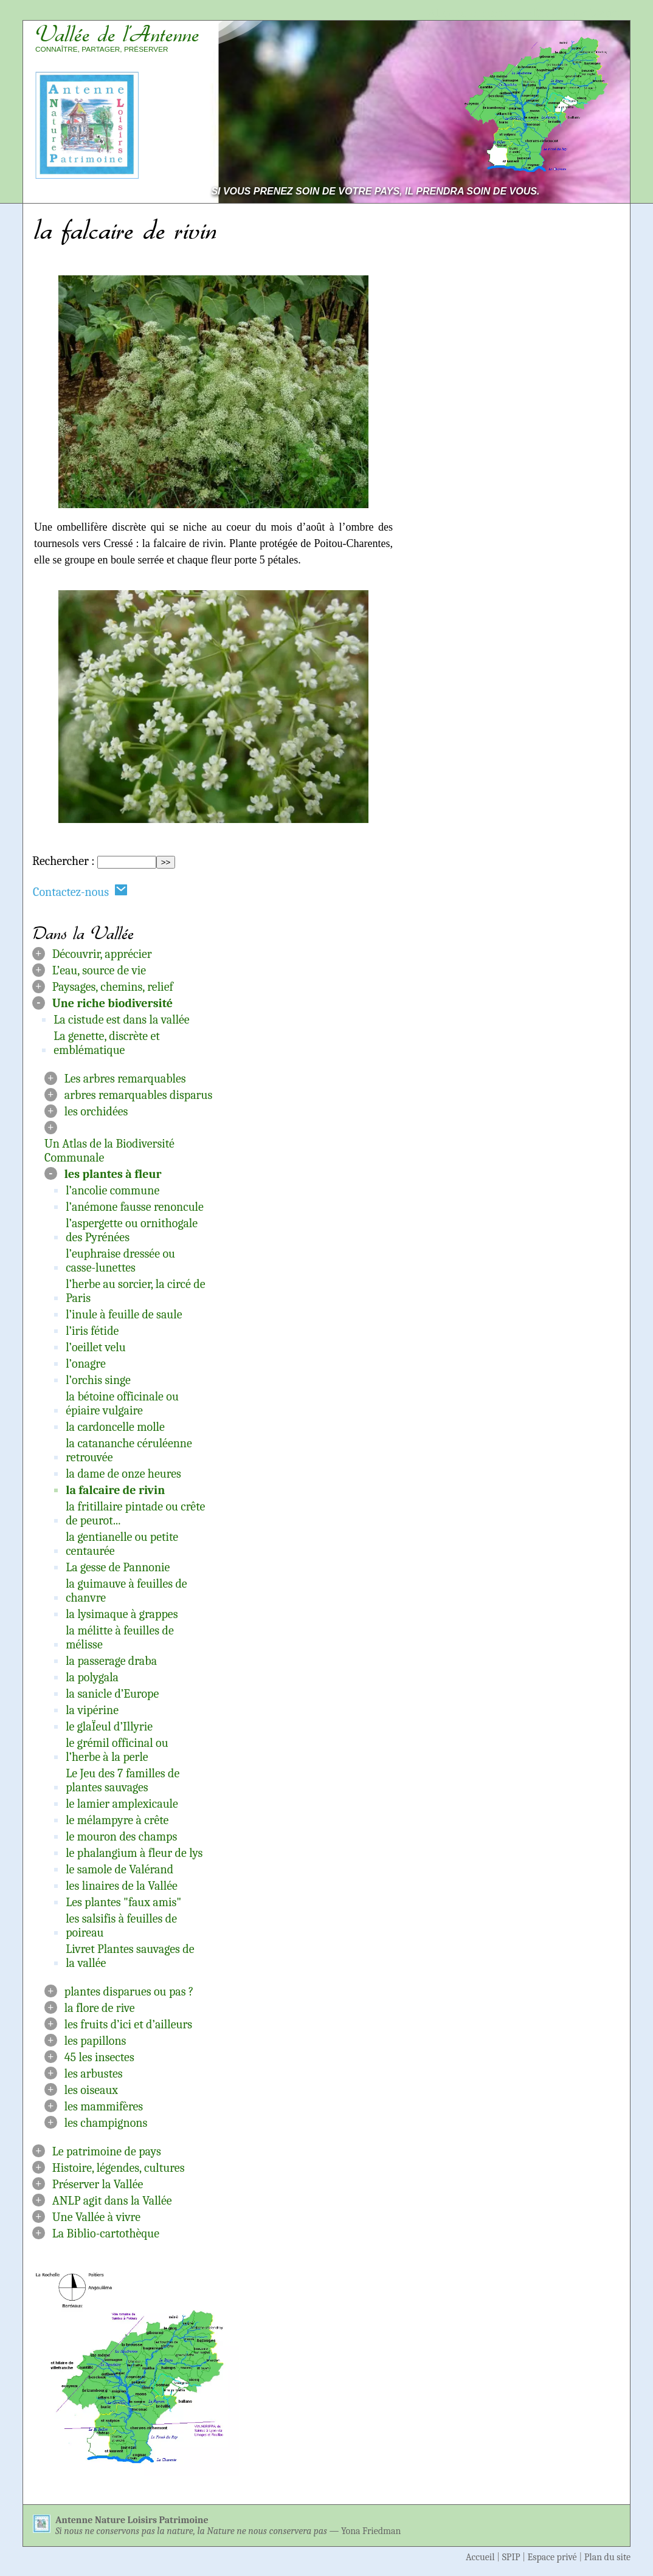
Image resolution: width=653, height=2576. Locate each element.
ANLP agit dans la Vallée (112, 2201)
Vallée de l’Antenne (117, 34)
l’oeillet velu (96, 1347)
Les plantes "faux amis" (123, 1902)
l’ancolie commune (112, 1190)
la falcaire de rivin (115, 1490)
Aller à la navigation (574, 13)
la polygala (92, 1677)
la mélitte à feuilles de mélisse (120, 1637)
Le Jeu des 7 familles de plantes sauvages (122, 1780)
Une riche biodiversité (112, 1003)
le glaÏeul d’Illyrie (109, 1727)
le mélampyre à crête (117, 1820)
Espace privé (552, 2557)
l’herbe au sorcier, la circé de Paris (135, 1291)
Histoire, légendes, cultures (118, 2168)
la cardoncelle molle (115, 1427)
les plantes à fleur (113, 1174)
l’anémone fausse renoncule (135, 1207)
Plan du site (607, 2557)
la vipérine (92, 1710)
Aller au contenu (469, 13)
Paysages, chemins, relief (112, 987)
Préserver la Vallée (97, 2184)
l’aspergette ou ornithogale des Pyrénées (132, 1230)
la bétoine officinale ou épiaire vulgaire (122, 1403)
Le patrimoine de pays (106, 2151)
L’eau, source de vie (99, 970)
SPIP (511, 2557)
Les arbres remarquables (125, 1079)
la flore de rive (99, 2008)
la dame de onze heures (123, 1474)
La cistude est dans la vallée (122, 1020)
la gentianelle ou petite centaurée (122, 1544)
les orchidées (96, 1111)
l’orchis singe (98, 1380)
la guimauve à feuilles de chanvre (126, 1591)
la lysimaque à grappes (122, 1614)
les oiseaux (91, 2090)
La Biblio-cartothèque (105, 2233)
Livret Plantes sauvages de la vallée (130, 1956)
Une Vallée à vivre (96, 2217)
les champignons (106, 2123)
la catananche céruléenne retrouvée (129, 1450)
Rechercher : (63, 861)
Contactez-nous (80, 891)
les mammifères (103, 2106)
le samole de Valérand (119, 1869)
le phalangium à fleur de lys (134, 1853)
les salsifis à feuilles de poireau (121, 1926)
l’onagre (86, 1364)
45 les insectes (99, 2057)
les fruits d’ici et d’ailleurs (128, 2024)
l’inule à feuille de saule (124, 1314)
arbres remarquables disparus (138, 1095)
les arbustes (93, 2074)
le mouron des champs (121, 1837)
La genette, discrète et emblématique (107, 1043)
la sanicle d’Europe (112, 1694)
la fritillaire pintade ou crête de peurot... (135, 1513)
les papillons (95, 2041)
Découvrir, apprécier (102, 954)
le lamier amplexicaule (122, 1804)
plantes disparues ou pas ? (129, 1992)
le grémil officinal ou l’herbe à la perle (117, 1750)
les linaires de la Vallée (122, 1886)
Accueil (480, 2557)
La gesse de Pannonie (118, 1567)
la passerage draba (111, 1661)
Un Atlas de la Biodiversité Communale (109, 1151)
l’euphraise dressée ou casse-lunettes (120, 1261)
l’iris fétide (92, 1331)
